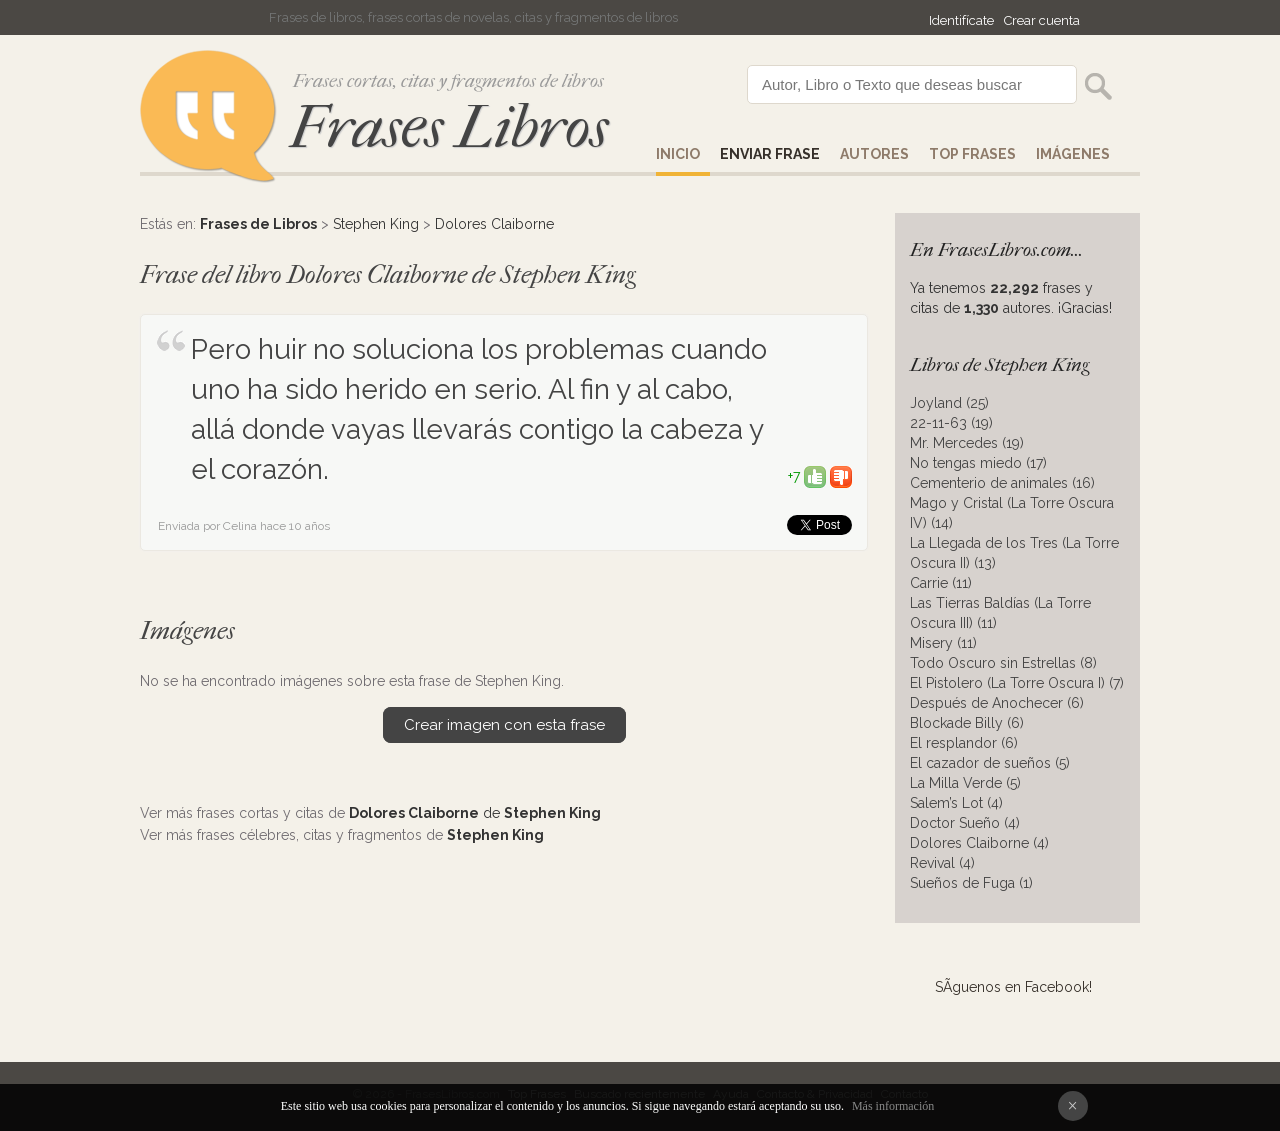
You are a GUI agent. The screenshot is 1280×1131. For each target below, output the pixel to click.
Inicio (678, 154)
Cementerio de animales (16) (1002, 483)
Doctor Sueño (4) (965, 823)
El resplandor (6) (964, 743)
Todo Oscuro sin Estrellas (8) (1003, 663)
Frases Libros (449, 127)
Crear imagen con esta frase (504, 725)
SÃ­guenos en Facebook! (1013, 987)
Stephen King (376, 224)
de (475, 813)
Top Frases (972, 154)
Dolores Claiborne (494, 224)
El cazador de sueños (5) (990, 763)
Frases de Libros (258, 224)
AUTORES (874, 154)
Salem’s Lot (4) (956, 803)
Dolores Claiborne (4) (979, 843)
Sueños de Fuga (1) (971, 883)
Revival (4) (942, 863)
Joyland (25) (949, 403)
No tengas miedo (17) (978, 463)
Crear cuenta (1042, 20)
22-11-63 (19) (951, 423)
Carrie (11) (941, 583)
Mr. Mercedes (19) (967, 443)
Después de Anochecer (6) (997, 703)
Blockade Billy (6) (967, 723)
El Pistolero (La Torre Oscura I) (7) (1017, 683)
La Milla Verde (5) (965, 783)
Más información (893, 1106)
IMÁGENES (1073, 154)
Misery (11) (943, 643)
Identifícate (961, 20)
